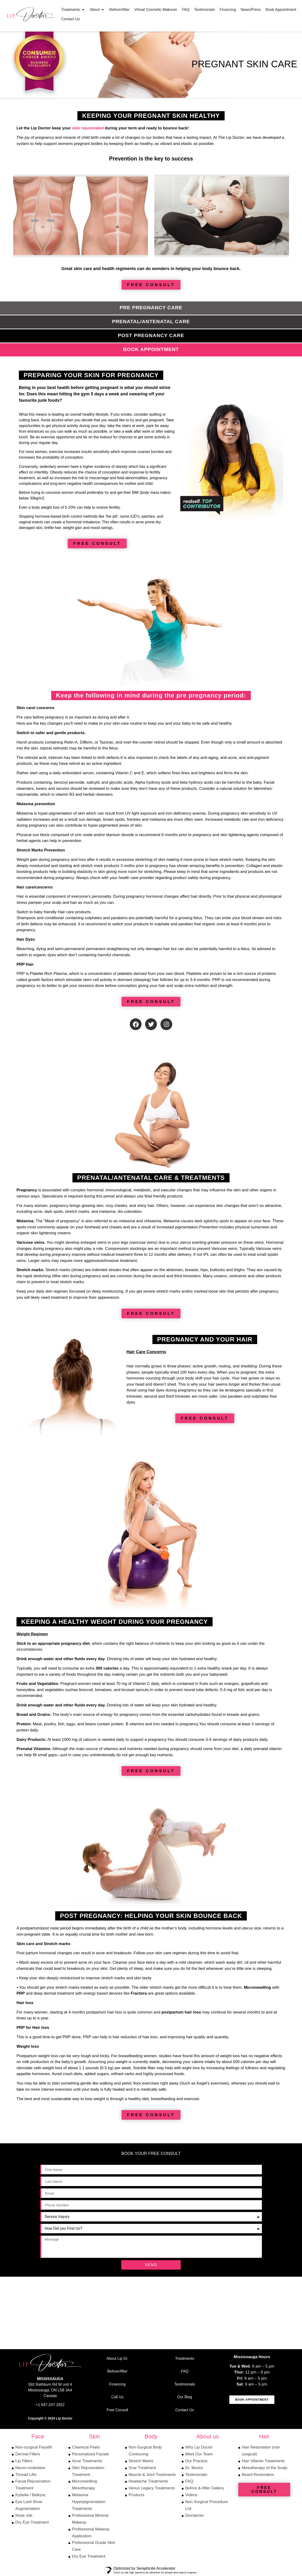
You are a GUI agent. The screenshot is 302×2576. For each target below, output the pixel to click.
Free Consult (117, 2410)
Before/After (117, 2371)
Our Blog (184, 2397)
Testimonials (184, 2384)
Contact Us (184, 2410)
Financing (117, 2384)
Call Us (117, 2397)
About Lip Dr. (117, 2358)
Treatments (184, 2358)
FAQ (184, 2371)
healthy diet (138, 2099)
